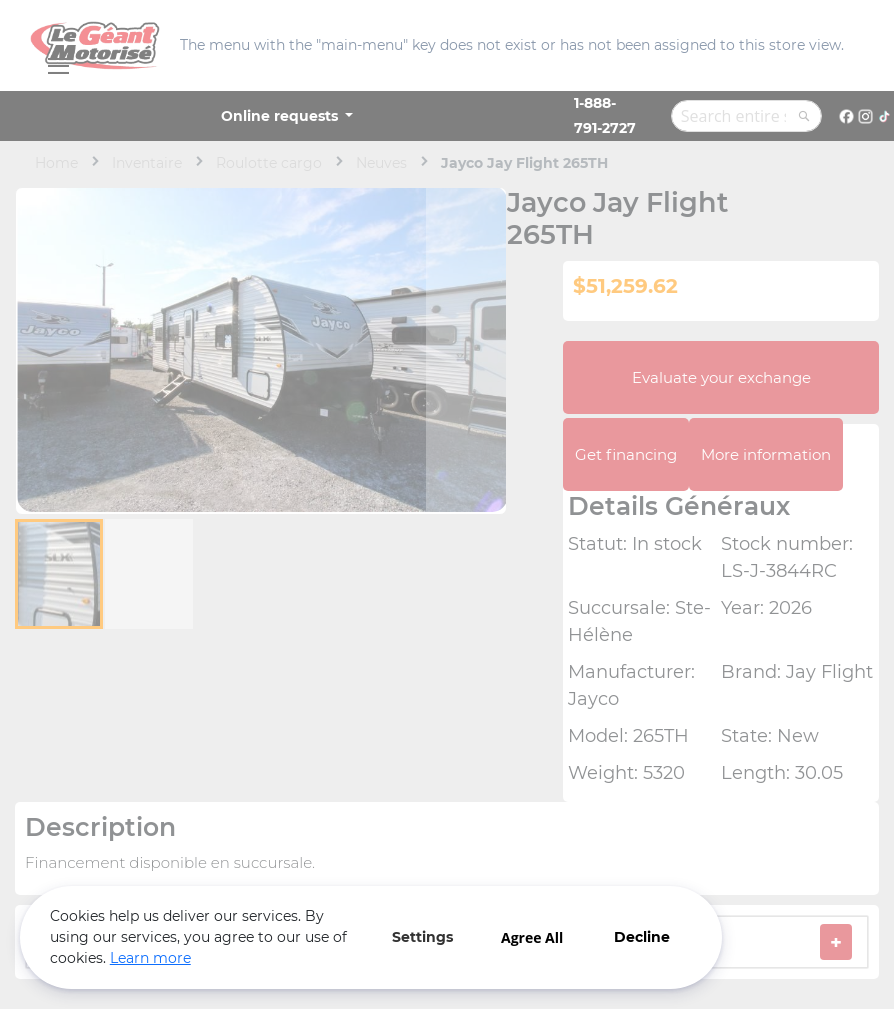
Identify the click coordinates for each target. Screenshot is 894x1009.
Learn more (150, 958)
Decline (640, 937)
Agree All (530, 937)
